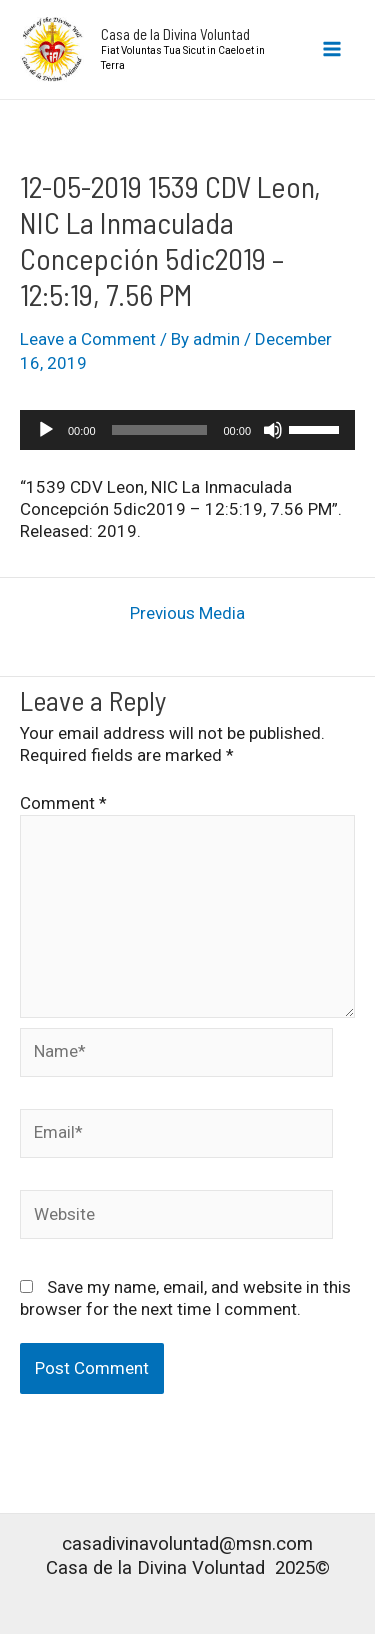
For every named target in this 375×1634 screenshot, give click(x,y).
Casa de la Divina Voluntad (175, 34)
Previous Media (187, 613)
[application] (187, 430)
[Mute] (273, 430)
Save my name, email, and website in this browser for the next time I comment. (185, 1298)
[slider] (160, 430)
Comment (63, 803)
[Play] (46, 430)
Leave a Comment (88, 339)
